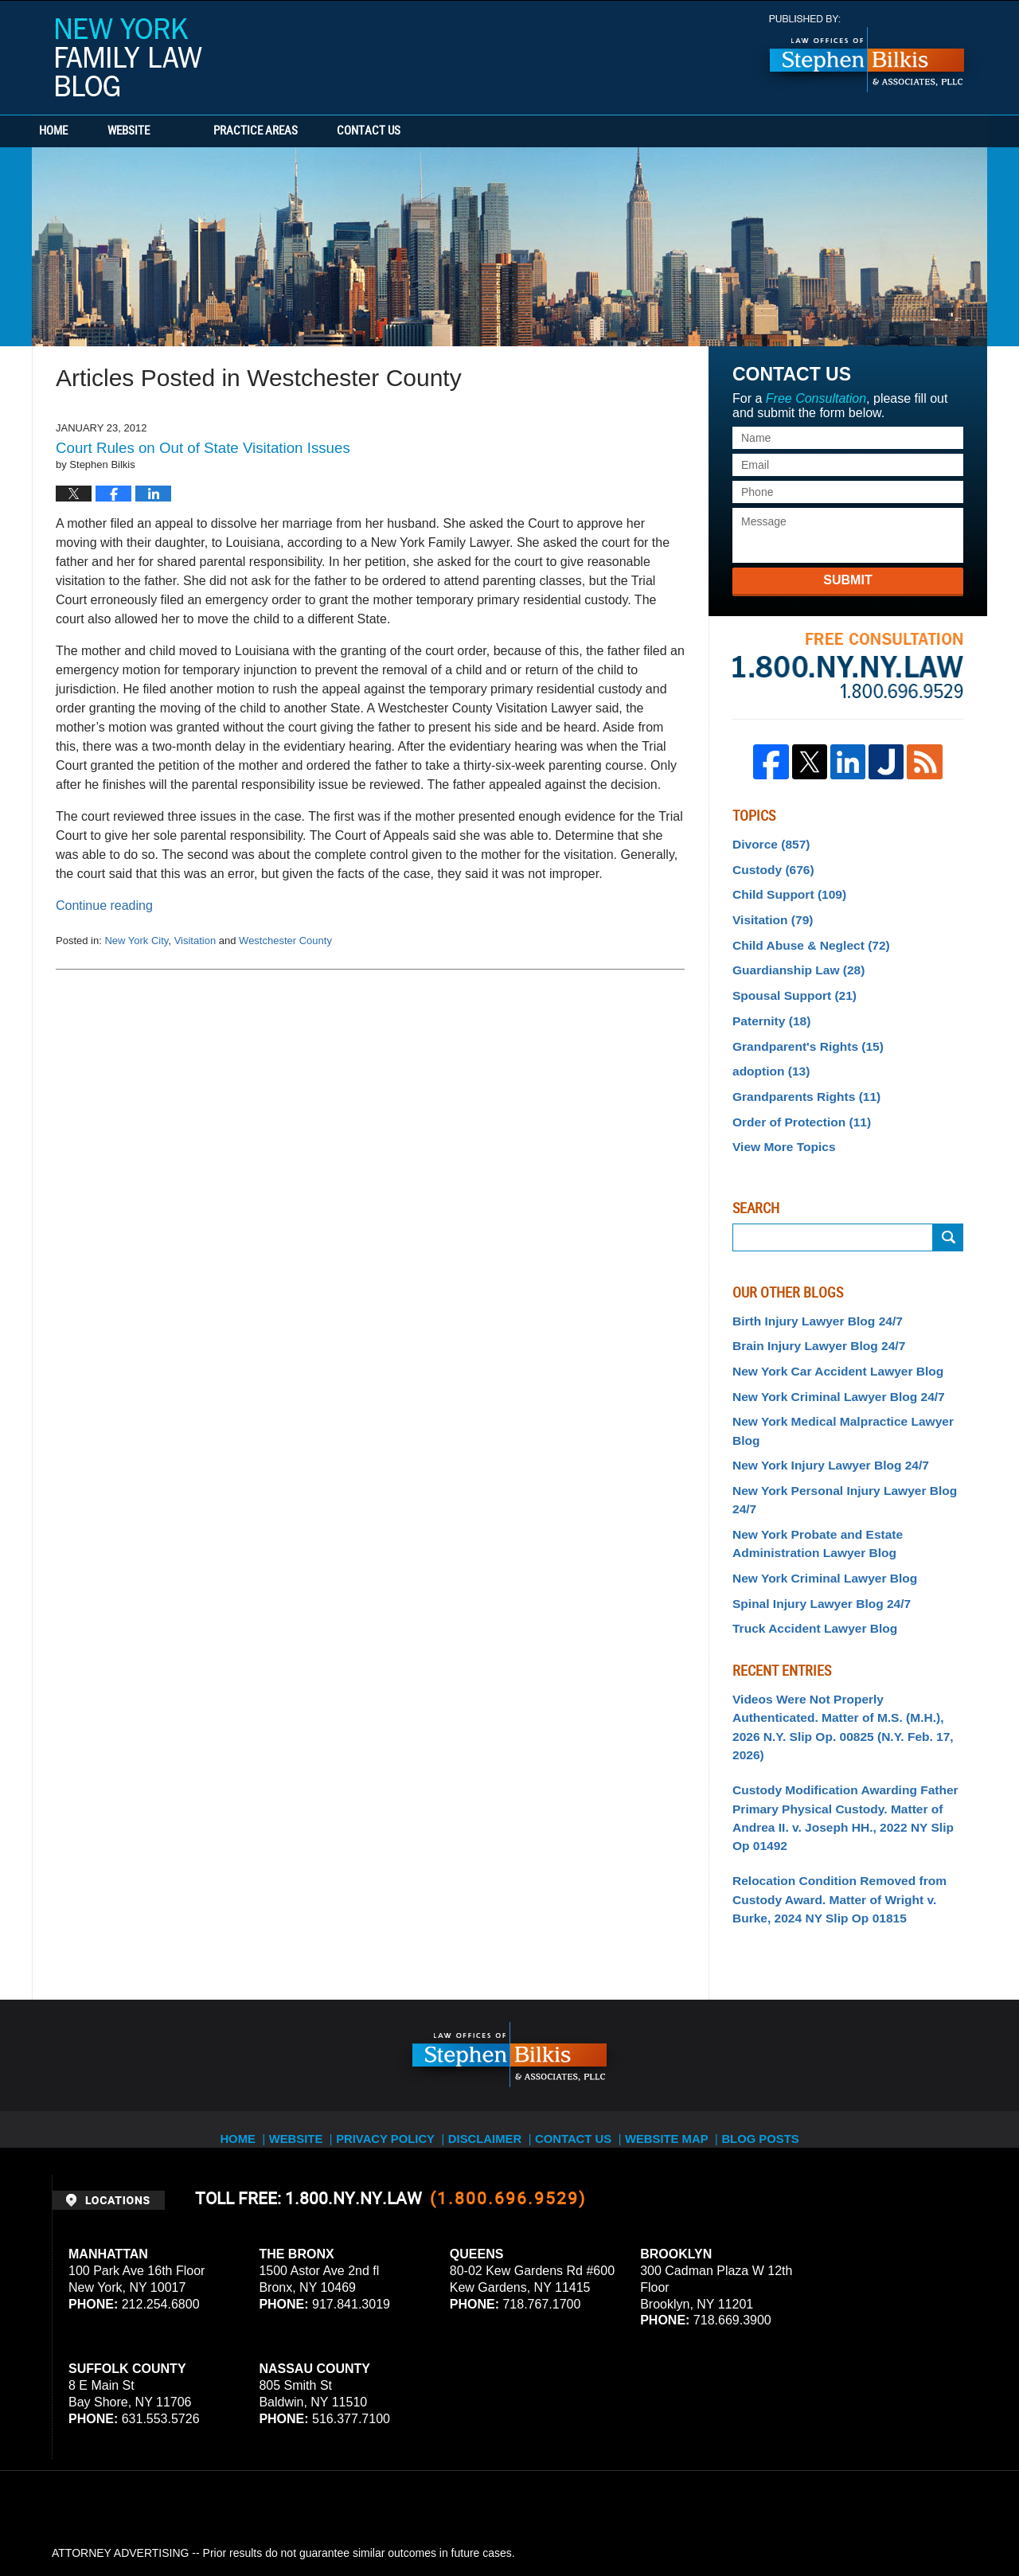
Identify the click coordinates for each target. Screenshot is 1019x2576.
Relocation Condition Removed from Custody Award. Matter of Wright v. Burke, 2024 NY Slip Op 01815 (843, 1782)
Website (177, 131)
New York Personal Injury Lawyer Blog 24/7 (846, 1436)
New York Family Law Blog (129, 57)
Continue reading (104, 905)
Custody (769, 866)
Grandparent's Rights (800, 1030)
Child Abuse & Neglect (803, 936)
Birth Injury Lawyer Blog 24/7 (809, 1295)
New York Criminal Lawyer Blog (816, 1499)
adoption (767, 1053)
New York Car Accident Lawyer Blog (827, 1342)
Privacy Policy (391, 2009)
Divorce (767, 843)
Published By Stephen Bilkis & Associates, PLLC (867, 53)
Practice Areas (304, 131)
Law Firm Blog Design (891, 2519)
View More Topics (779, 1123)
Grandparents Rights (799, 1077)
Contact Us (442, 131)
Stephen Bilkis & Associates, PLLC (231, 2519)
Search (948, 1213)
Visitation (195, 940)
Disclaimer (491, 2009)
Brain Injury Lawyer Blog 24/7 (810, 1319)
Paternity (767, 1006)
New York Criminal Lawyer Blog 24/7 (828, 1366)
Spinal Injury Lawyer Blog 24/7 (812, 1522)
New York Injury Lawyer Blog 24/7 (821, 1412)
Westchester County (285, 940)
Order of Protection (794, 1100)
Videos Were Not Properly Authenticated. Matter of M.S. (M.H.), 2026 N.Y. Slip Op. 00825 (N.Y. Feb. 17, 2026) (840, 1632)
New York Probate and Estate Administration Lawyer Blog (809, 1467)
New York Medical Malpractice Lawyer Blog (846, 1389)
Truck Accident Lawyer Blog (806, 1546)
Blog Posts (777, 2009)
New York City (136, 940)
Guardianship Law (792, 960)
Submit (847, 580)
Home (78, 131)
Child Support (783, 889)
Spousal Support (788, 983)
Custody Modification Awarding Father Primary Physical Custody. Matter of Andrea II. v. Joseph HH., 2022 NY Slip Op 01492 (841, 1707)
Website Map (680, 2009)
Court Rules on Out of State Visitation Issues (203, 447)
